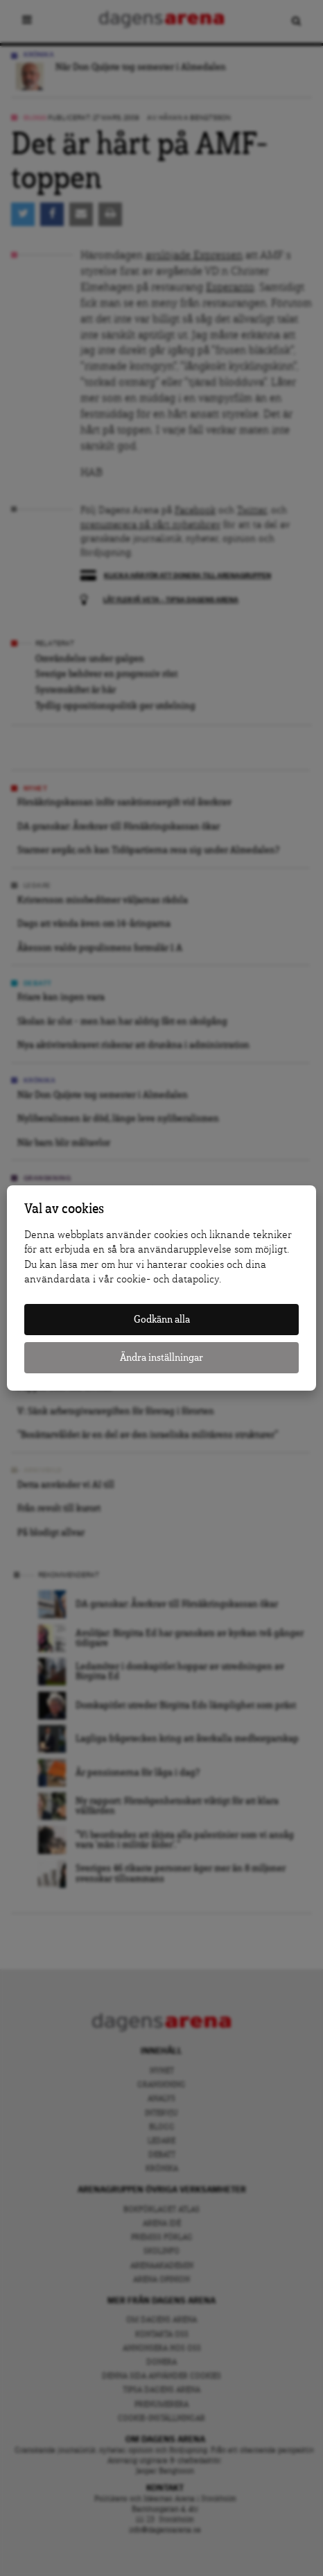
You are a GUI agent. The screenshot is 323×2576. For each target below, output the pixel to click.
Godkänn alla (162, 1319)
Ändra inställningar (161, 1358)
